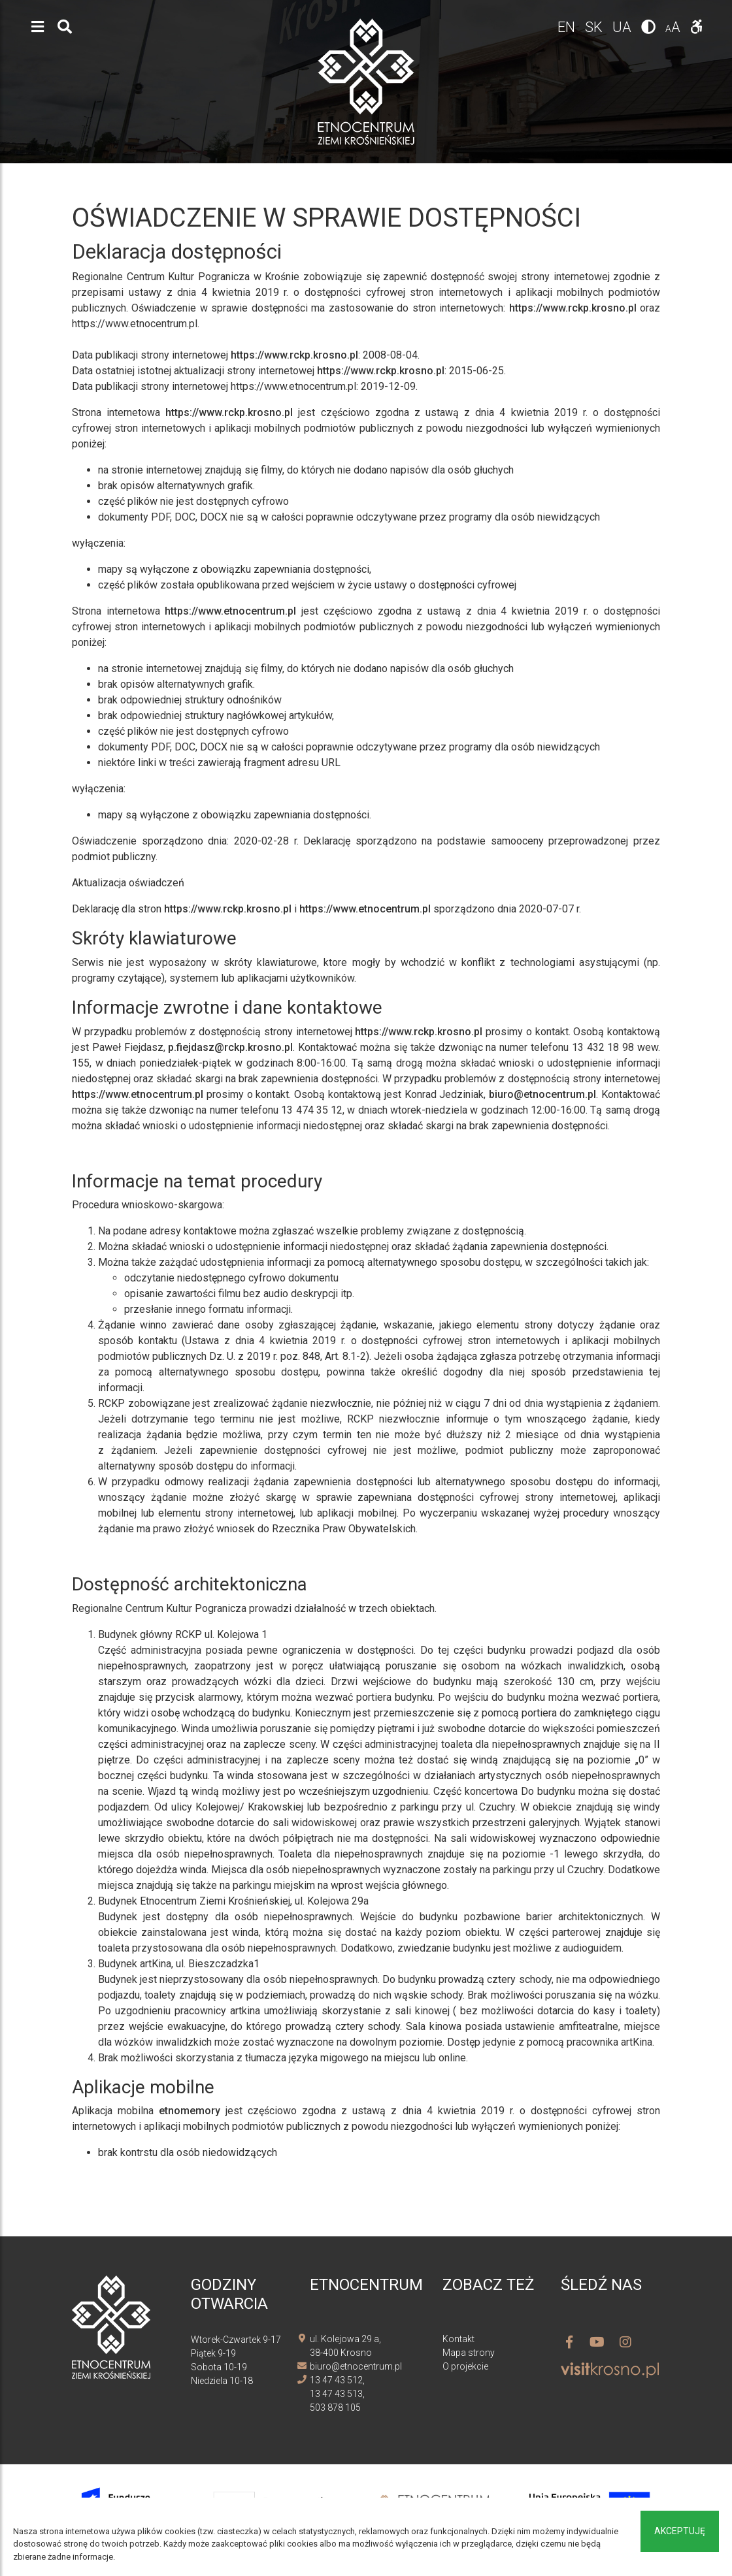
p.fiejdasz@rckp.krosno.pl (230, 1047)
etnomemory (189, 2110)
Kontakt (458, 2339)
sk (595, 27)
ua (623, 27)
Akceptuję (679, 2531)
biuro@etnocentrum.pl (542, 1094)
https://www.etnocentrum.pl (230, 611)
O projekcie (465, 2366)
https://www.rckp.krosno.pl (573, 308)
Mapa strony (468, 2352)
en (567, 27)
